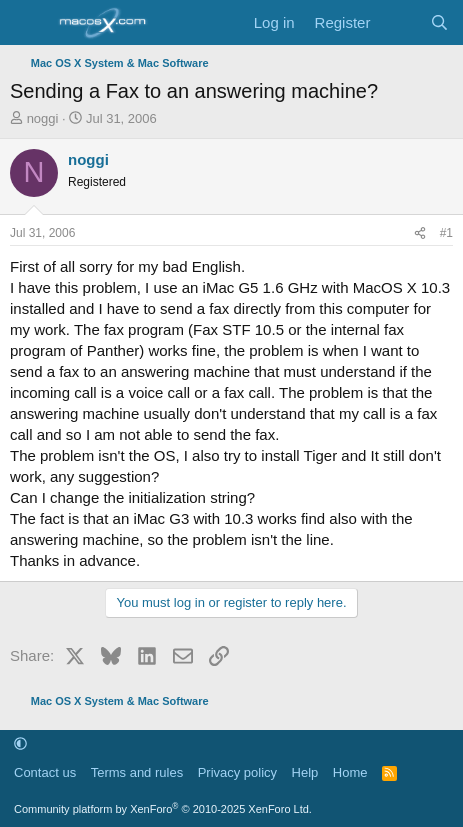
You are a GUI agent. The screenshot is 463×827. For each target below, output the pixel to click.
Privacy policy (237, 772)
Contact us (45, 772)
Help (305, 772)
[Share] (420, 233)
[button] (20, 744)
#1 (446, 233)
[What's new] (399, 22)
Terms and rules (137, 772)
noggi (43, 118)
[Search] (439, 22)
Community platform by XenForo (163, 809)
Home (350, 772)
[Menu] (27, 23)
